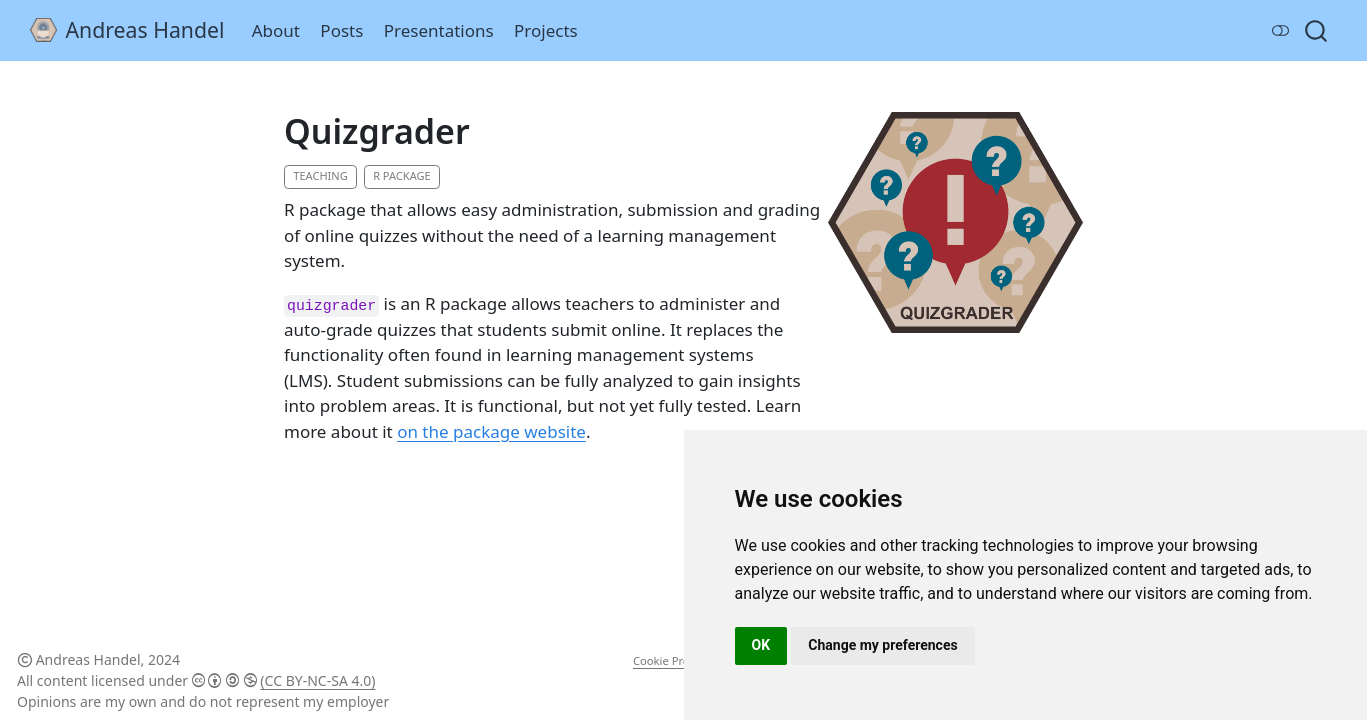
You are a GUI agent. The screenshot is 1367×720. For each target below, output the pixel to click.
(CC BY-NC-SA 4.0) (317, 680)
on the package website (491, 431)
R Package (402, 175)
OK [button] (761, 645)
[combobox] (1317, 30)
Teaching (320, 175)
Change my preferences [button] (882, 645)
